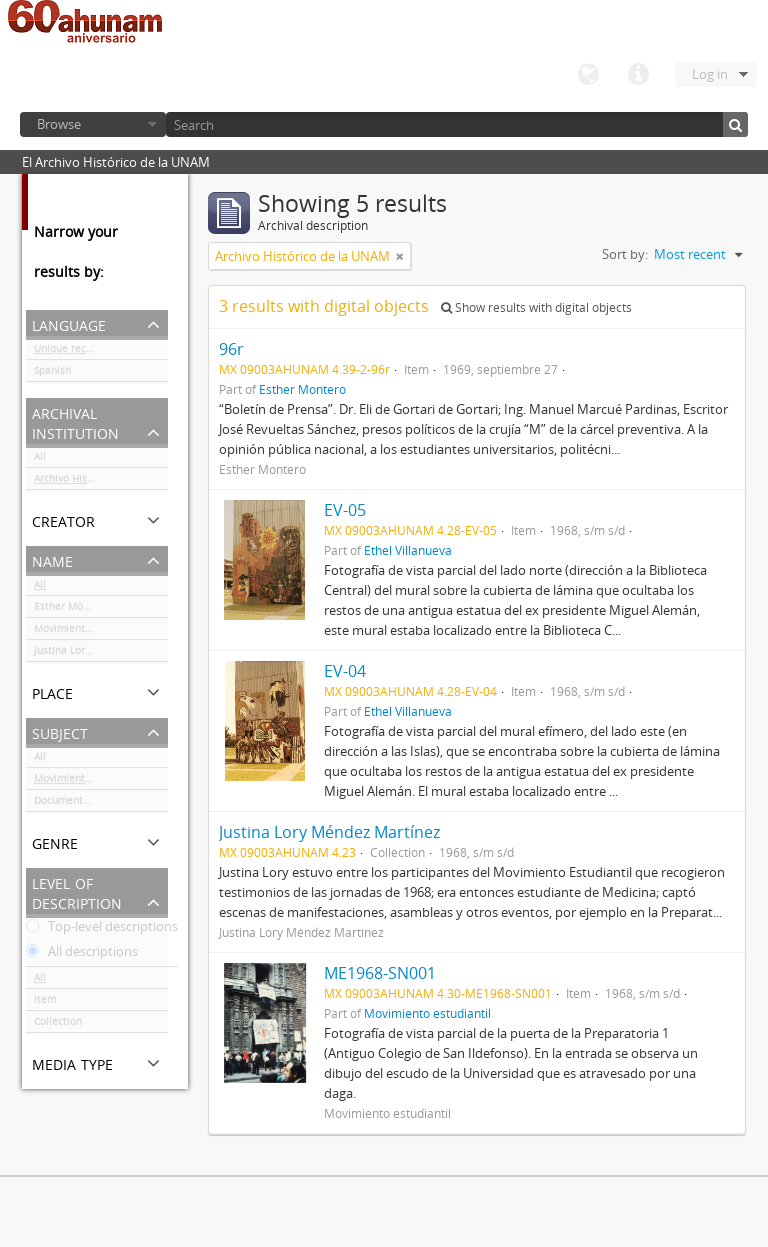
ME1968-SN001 (380, 973)
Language (588, 75)
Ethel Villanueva (408, 550)
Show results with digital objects (536, 307)
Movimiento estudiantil (90, 632)
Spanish (52, 374)
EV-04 (345, 671)
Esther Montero (71, 610)
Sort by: (625, 254)
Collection (58, 1025)
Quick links (638, 75)
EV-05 (345, 510)
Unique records (70, 352)
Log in (710, 74)
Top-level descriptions (102, 930)
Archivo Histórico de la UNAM (101, 482)
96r (231, 349)
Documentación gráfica (89, 804)
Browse (59, 124)
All (40, 460)
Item (45, 1003)
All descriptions (82, 955)
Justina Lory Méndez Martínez (101, 654)
